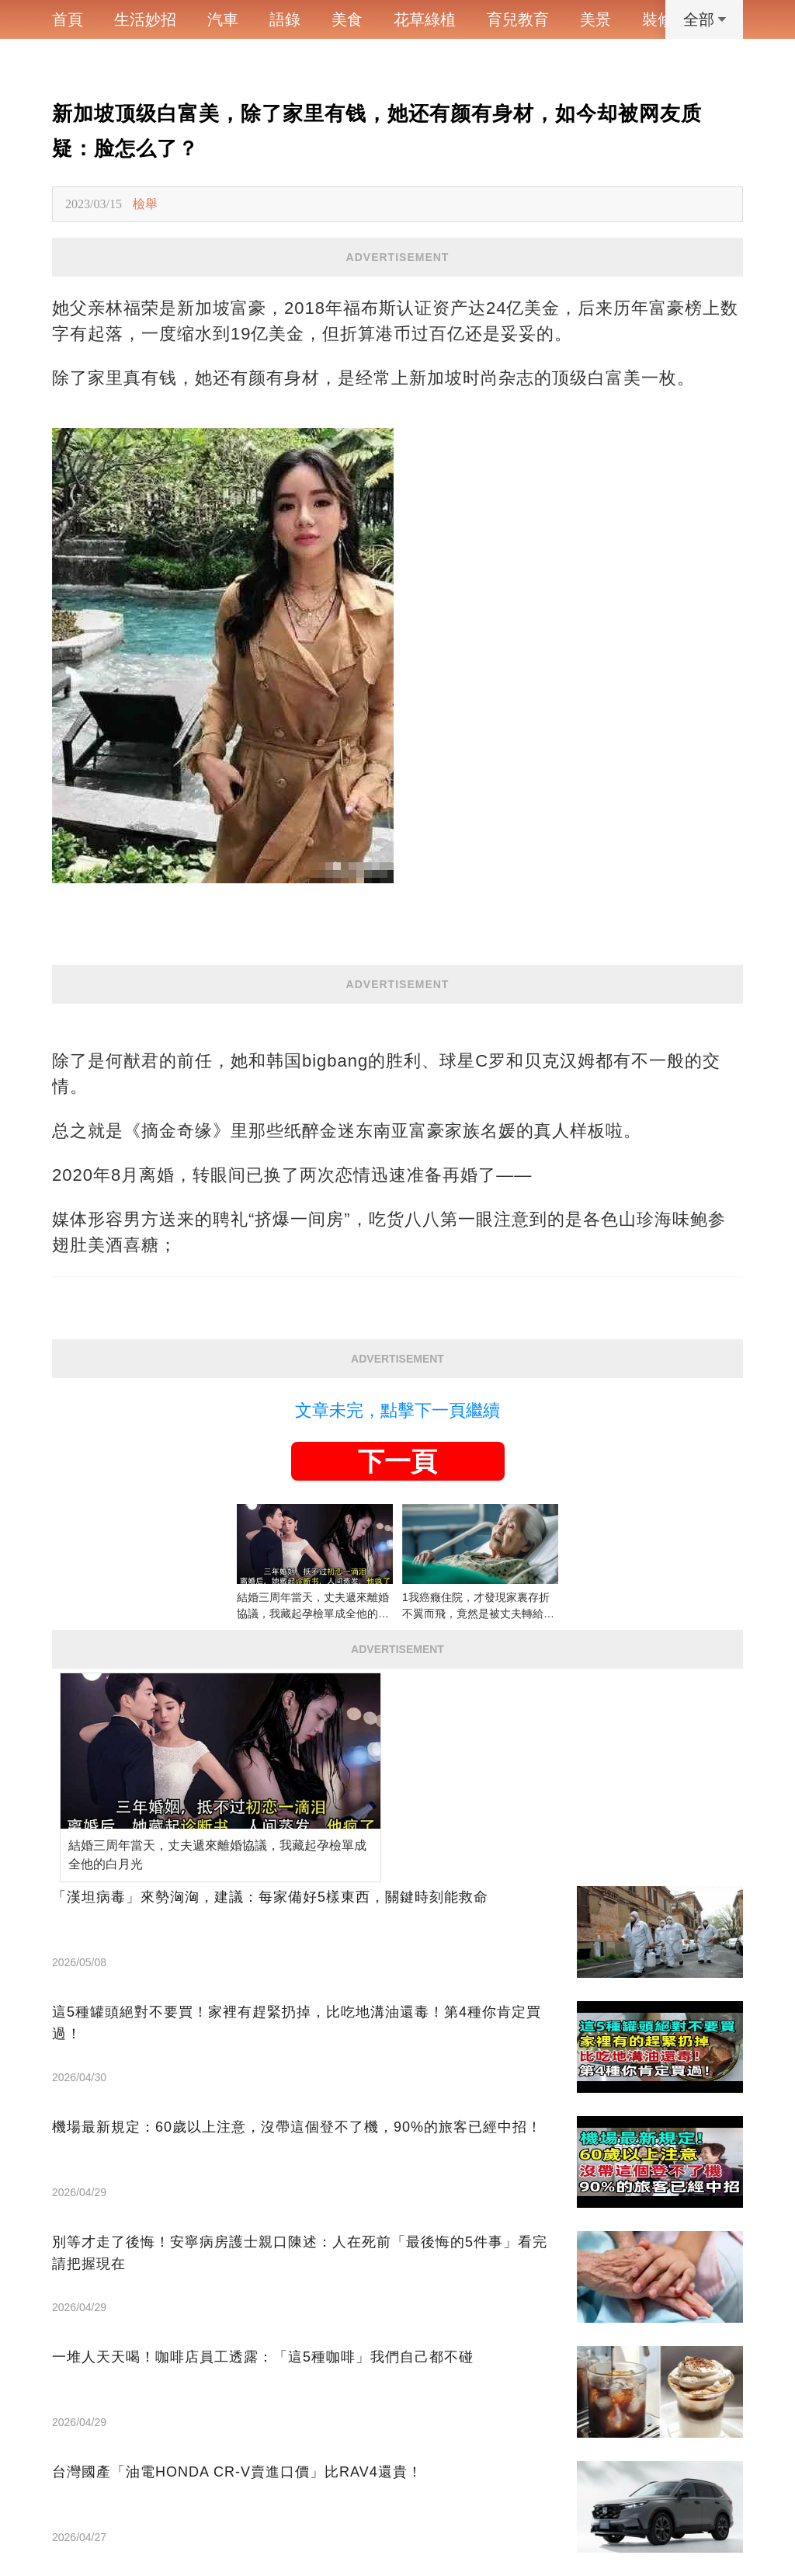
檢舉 (145, 204)
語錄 (284, 19)
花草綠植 (425, 19)
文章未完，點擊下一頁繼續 (397, 1410)
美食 (347, 19)
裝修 (657, 19)
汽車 (222, 19)
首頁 (67, 19)
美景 (595, 19)
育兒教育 (518, 19)
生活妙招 (145, 19)
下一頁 (397, 1461)
